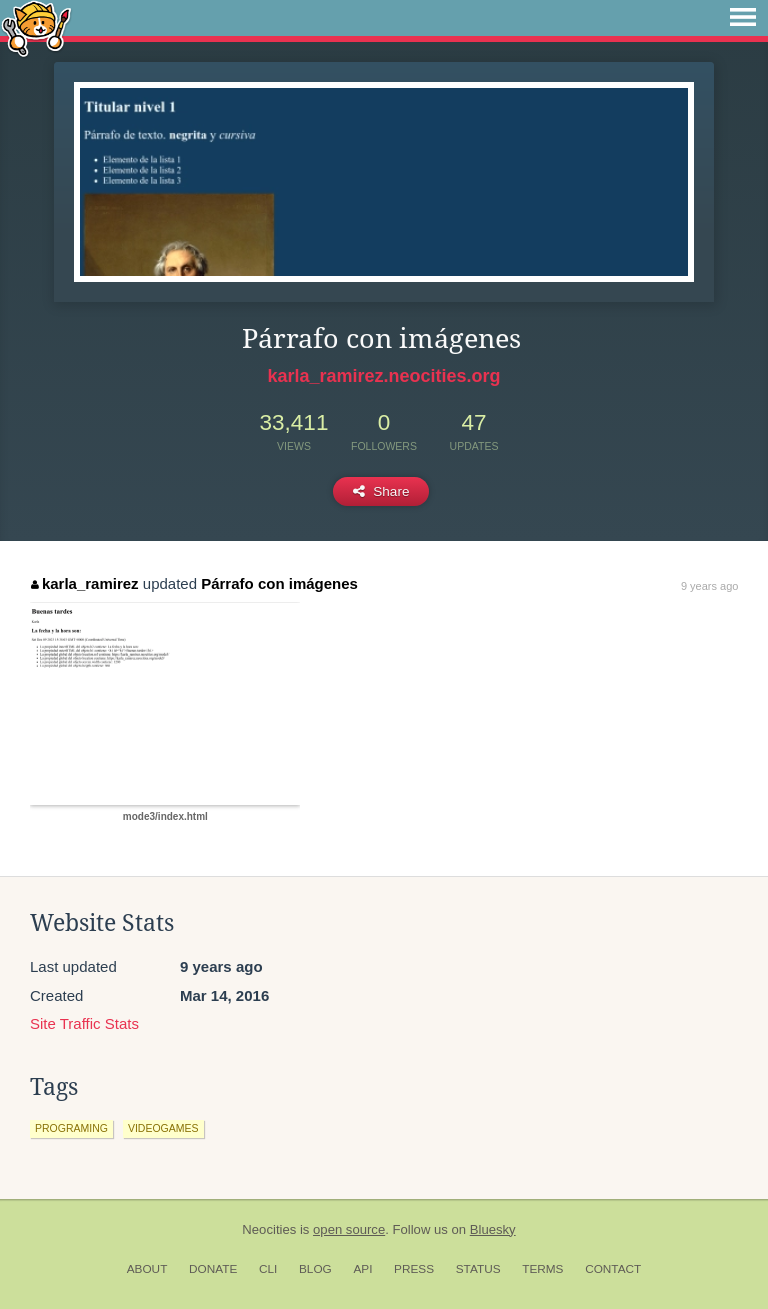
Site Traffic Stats (84, 1023)
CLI (268, 1269)
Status (478, 1269)
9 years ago (709, 586)
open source (349, 1229)
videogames (163, 1128)
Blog (315, 1269)
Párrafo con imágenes (279, 583)
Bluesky (493, 1229)
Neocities (269, 1229)
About (147, 1269)
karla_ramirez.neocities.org (383, 376)
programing (71, 1128)
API (362, 1269)
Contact (613, 1269)
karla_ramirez (84, 583)
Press (414, 1269)
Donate (213, 1269)
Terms (542, 1269)
